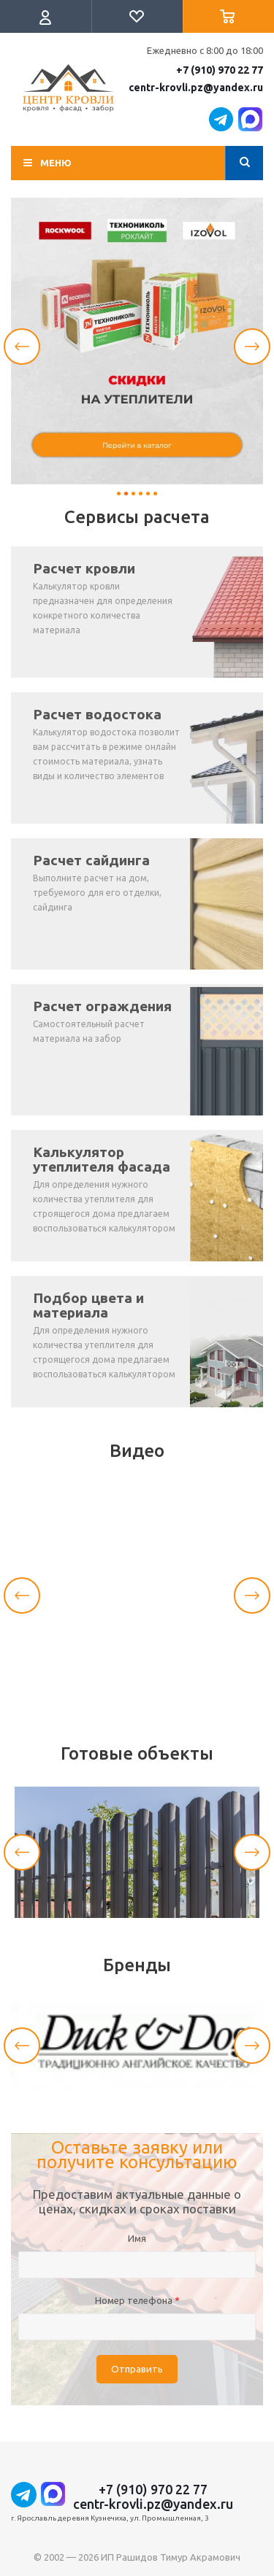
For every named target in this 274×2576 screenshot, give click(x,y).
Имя (137, 2238)
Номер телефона (137, 2300)
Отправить (137, 2369)
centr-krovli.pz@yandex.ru (196, 87)
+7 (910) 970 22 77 (219, 70)
